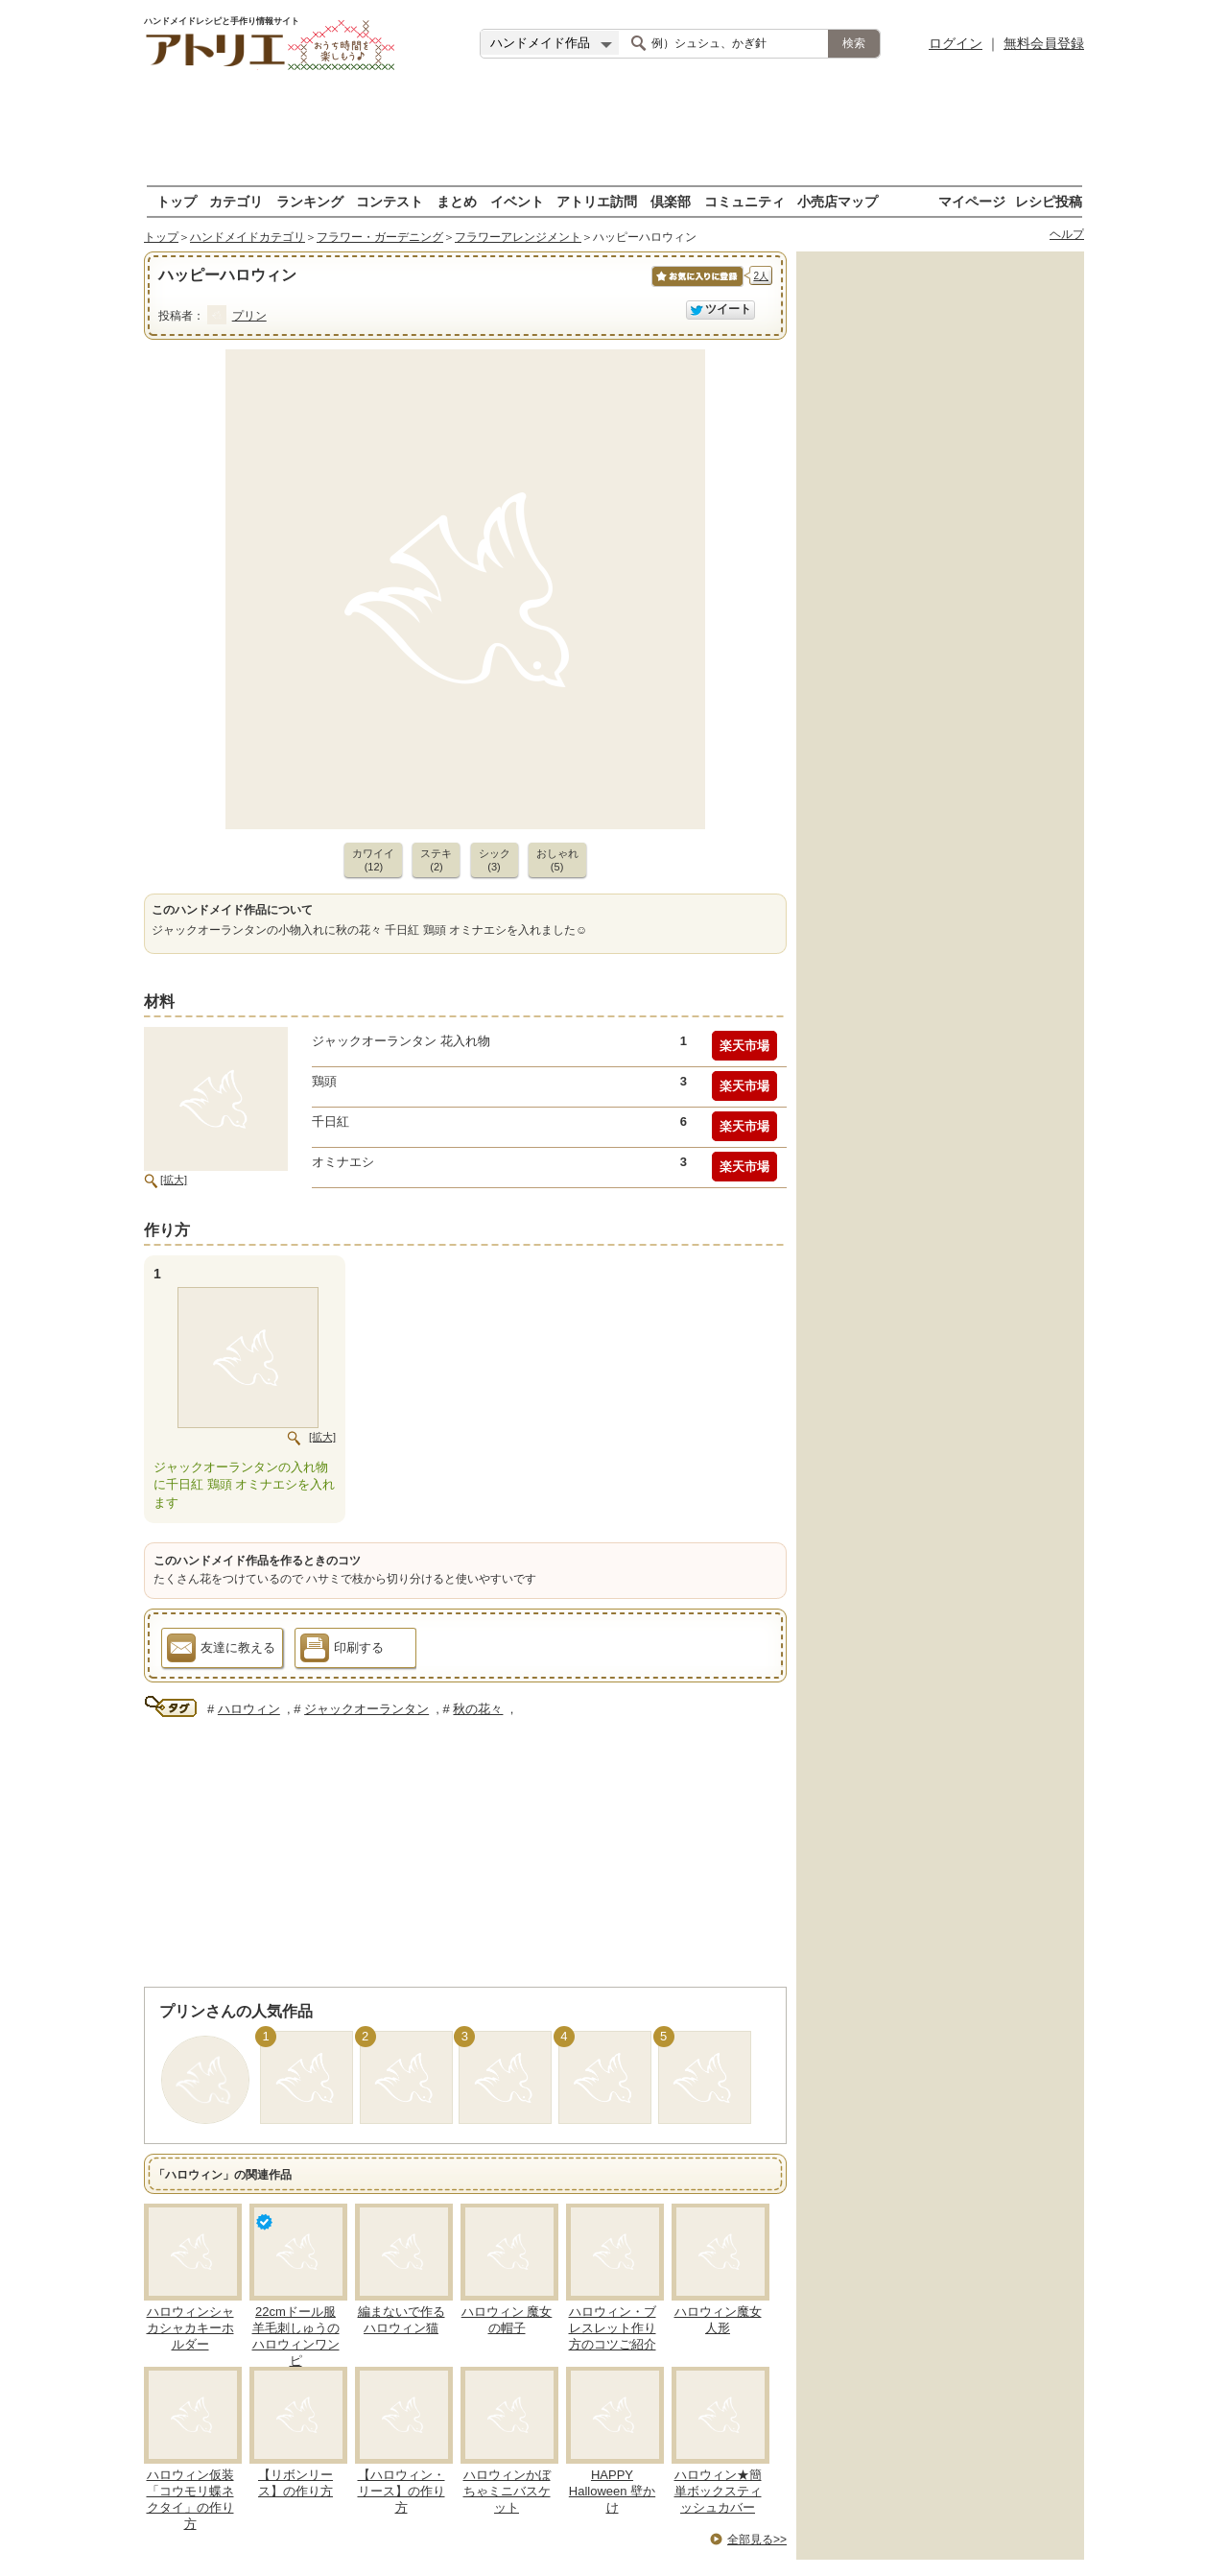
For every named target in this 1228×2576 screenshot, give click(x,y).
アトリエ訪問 (596, 201)
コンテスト (389, 201)
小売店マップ (837, 201)
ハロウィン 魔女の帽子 (507, 2319)
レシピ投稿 (1048, 201)
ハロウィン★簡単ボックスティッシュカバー (718, 2491)
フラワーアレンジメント (518, 237)
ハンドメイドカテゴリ (247, 237)
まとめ (457, 201)
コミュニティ (744, 201)
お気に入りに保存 (696, 286)
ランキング (309, 201)
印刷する (342, 1651)
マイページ (971, 201)
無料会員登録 (1044, 43)
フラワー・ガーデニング (380, 237)
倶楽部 (670, 201)
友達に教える (221, 1651)
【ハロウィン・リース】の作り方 (401, 2491)
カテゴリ (236, 201)
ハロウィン (249, 1709)
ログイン (955, 43)
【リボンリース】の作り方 (295, 2483)
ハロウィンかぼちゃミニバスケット (507, 2491)
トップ (176, 201)
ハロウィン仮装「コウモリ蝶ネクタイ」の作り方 (190, 2499)
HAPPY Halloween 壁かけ (612, 2491)
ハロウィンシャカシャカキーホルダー (190, 2327)
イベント (517, 201)
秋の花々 (478, 1709)
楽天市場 (744, 1045)
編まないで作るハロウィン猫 (401, 2319)
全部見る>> (757, 2539)
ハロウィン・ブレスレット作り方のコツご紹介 (612, 2327)
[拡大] (173, 1179)
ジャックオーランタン (366, 1709)
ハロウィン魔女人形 (718, 2319)
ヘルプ (1067, 234)
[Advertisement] (614, 129)
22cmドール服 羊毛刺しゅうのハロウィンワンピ (296, 2336)
